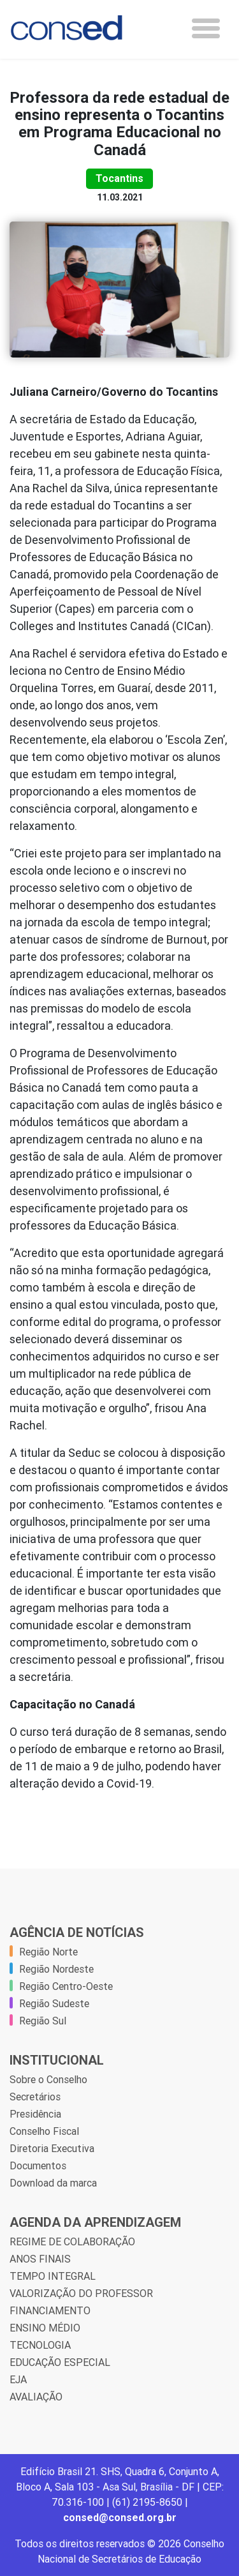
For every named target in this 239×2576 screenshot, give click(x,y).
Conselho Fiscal (44, 2131)
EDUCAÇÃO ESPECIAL (60, 2362)
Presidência (35, 2113)
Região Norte (48, 1951)
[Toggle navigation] (206, 28)
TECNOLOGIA (40, 2345)
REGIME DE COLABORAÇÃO (72, 2241)
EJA (18, 2379)
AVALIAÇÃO (36, 2396)
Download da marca (53, 2182)
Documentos (38, 2165)
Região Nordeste (56, 1968)
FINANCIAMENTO (50, 2310)
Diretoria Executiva (52, 2148)
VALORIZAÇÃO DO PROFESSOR (81, 2293)
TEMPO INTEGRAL (53, 2276)
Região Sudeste (54, 2003)
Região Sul (42, 2020)
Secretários (35, 2096)
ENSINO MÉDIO (45, 2327)
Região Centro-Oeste (66, 1986)
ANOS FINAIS (40, 2258)
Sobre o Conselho (48, 2079)
